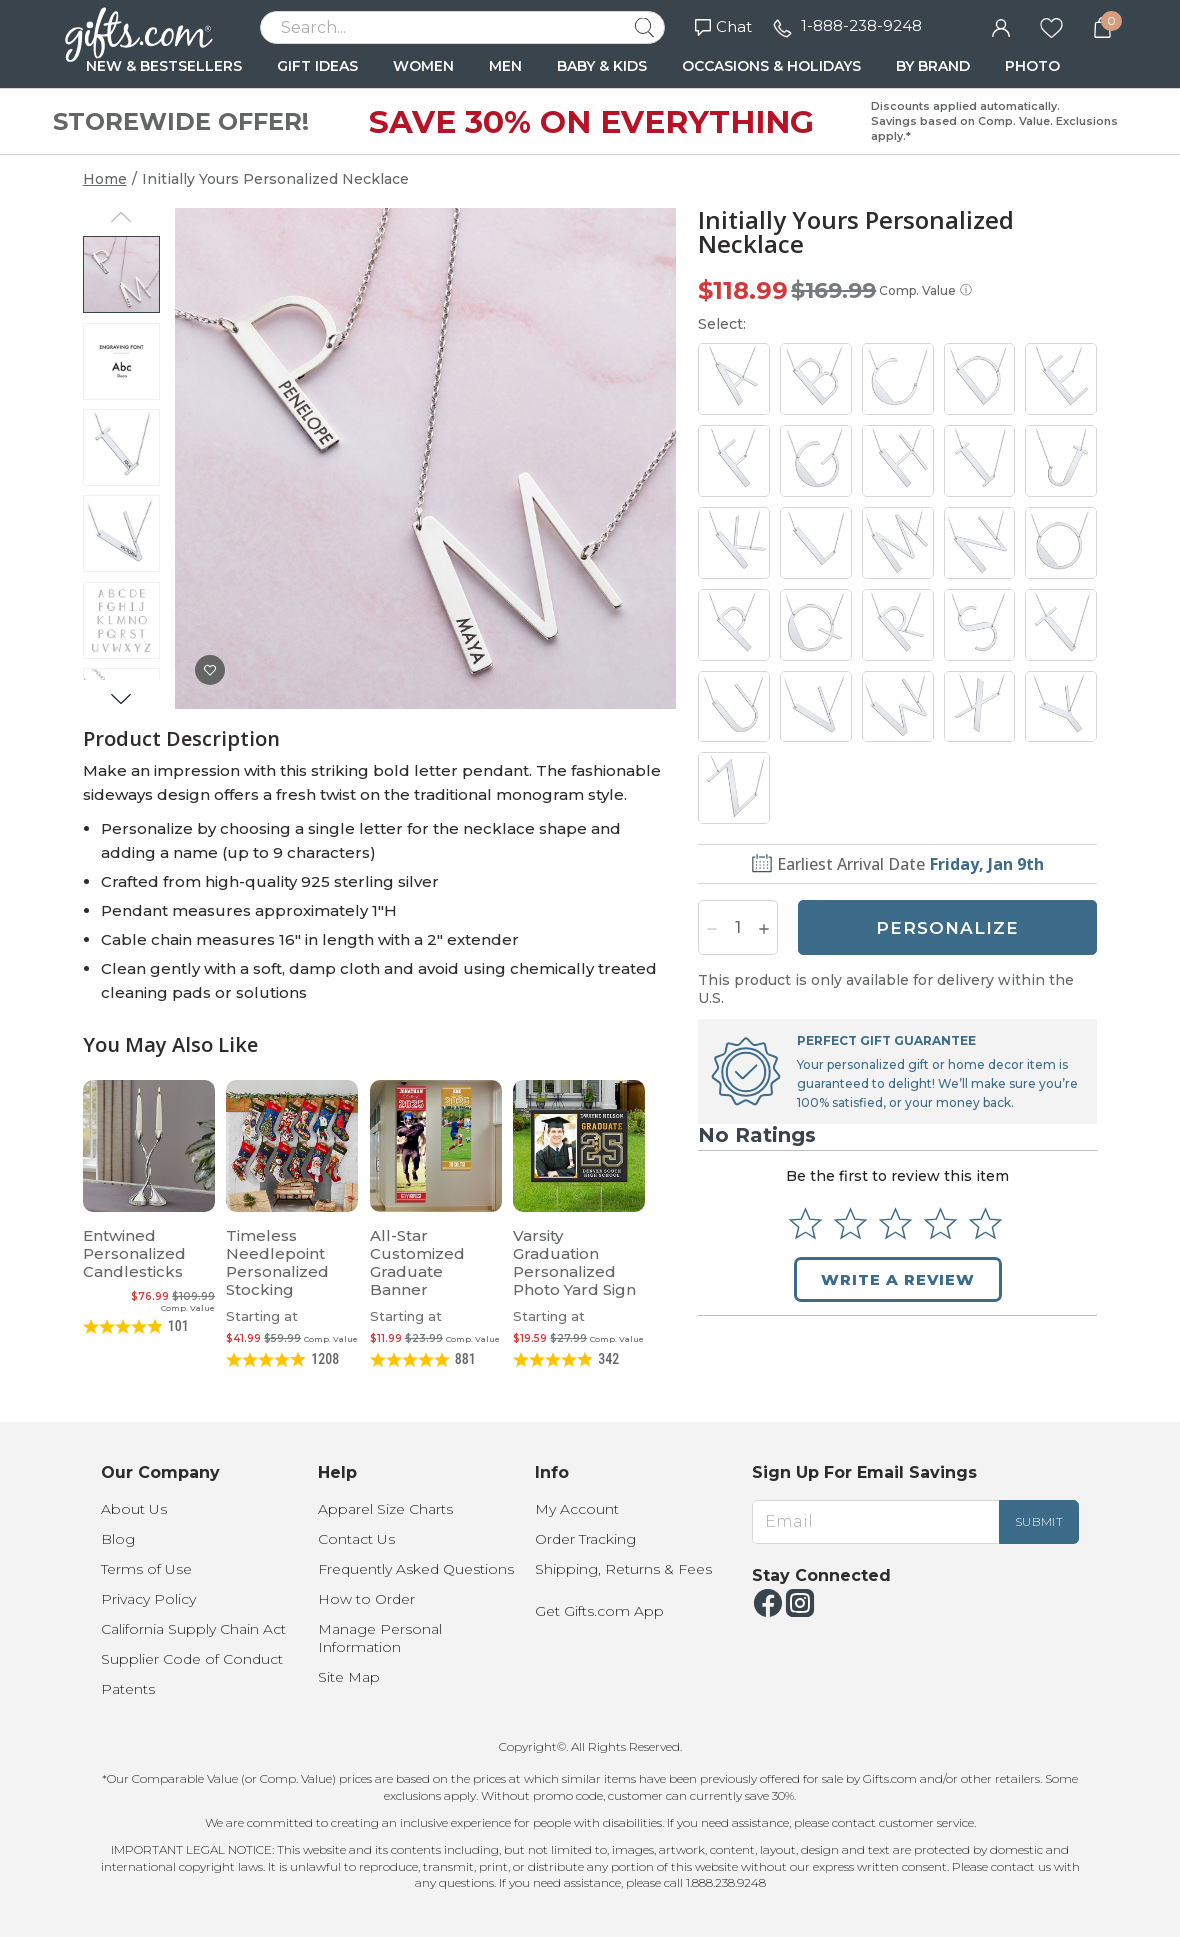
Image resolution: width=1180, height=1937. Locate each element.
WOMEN (423, 66)
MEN (505, 66)
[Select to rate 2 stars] (850, 1223)
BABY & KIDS (602, 66)
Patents (128, 1689)
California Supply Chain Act (193, 1629)
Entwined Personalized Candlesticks (134, 1253)
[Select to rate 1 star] (805, 1223)
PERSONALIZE (947, 928)
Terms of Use (146, 1569)
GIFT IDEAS (317, 66)
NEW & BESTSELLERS (164, 66)
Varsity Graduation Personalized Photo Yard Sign (574, 1262)
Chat (723, 26)
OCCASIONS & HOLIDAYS (771, 66)
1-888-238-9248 (861, 25)
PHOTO (1032, 66)
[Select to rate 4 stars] (940, 1223)
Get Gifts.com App (599, 1611)
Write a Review (898, 1279)
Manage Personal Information (380, 1638)
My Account (577, 1509)
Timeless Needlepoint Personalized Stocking (277, 1262)
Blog (118, 1539)
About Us (134, 1509)
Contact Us (356, 1539)
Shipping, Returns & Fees (623, 1569)
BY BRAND (933, 66)
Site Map (349, 1677)
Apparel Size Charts (385, 1509)
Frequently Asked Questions (416, 1569)
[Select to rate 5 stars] (985, 1223)
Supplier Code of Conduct (192, 1659)
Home (105, 179)
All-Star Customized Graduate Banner (417, 1262)
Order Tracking (585, 1539)
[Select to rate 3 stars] (895, 1223)
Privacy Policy (148, 1599)
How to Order (366, 1599)
